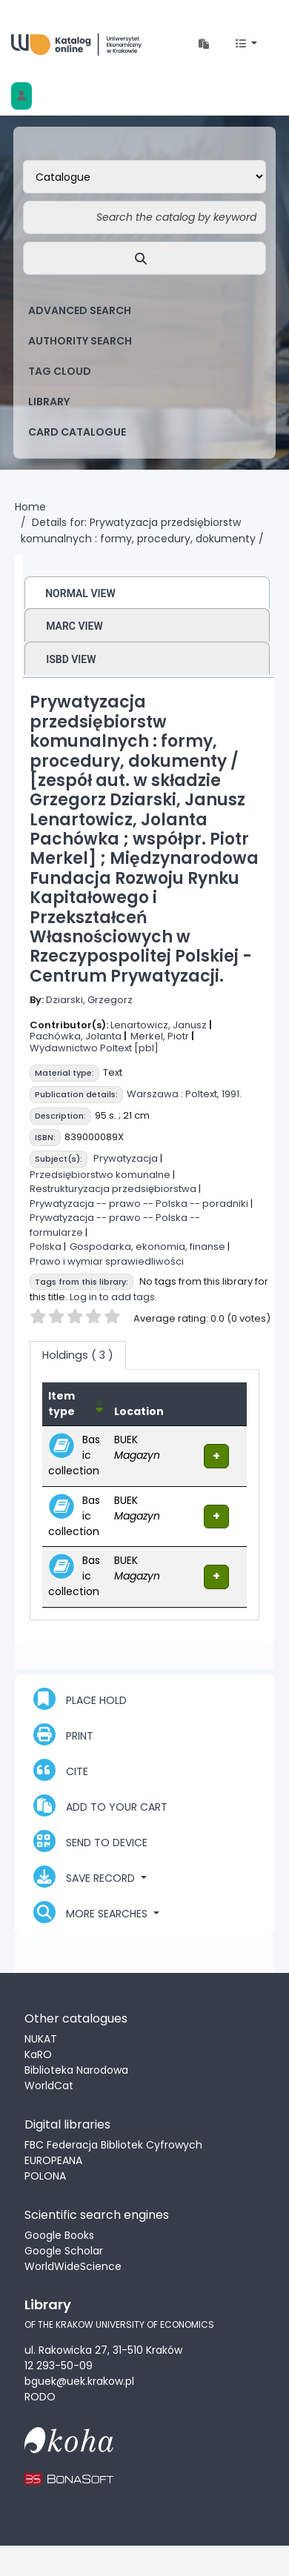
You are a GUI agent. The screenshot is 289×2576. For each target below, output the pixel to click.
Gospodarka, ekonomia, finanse (147, 1246)
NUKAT (40, 2038)
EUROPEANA (53, 2160)
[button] (204, 44)
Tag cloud (59, 371)
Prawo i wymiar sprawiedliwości (107, 1261)
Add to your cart (100, 1805)
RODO (40, 2396)
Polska (46, 1246)
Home (30, 506)
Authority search (80, 340)
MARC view (74, 626)
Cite (60, 1770)
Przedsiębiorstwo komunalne (100, 1175)
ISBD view (71, 659)
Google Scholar (63, 2250)
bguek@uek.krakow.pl (79, 2381)
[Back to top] (238, 2529)
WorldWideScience (73, 2266)
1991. (232, 1094)
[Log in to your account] (21, 96)
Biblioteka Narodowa (76, 2070)
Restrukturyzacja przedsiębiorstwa (113, 1189)
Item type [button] (61, 1403)
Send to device (90, 1841)
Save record (85, 1877)
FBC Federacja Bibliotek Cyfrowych (113, 2144)
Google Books (59, 2235)
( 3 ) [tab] (77, 1355)
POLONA (45, 2176)
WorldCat (48, 2085)
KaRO (38, 2054)
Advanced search (79, 310)
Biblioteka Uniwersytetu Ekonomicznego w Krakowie (76, 44)
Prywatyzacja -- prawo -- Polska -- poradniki (139, 1204)
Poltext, (202, 1094)
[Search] (144, 258)
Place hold (80, 1699)
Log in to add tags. (113, 1297)
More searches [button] (91, 1912)
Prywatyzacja (125, 1158)
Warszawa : (155, 1094)
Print (63, 1734)
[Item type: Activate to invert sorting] (75, 1404)
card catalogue (77, 432)
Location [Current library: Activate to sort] (139, 1411)
